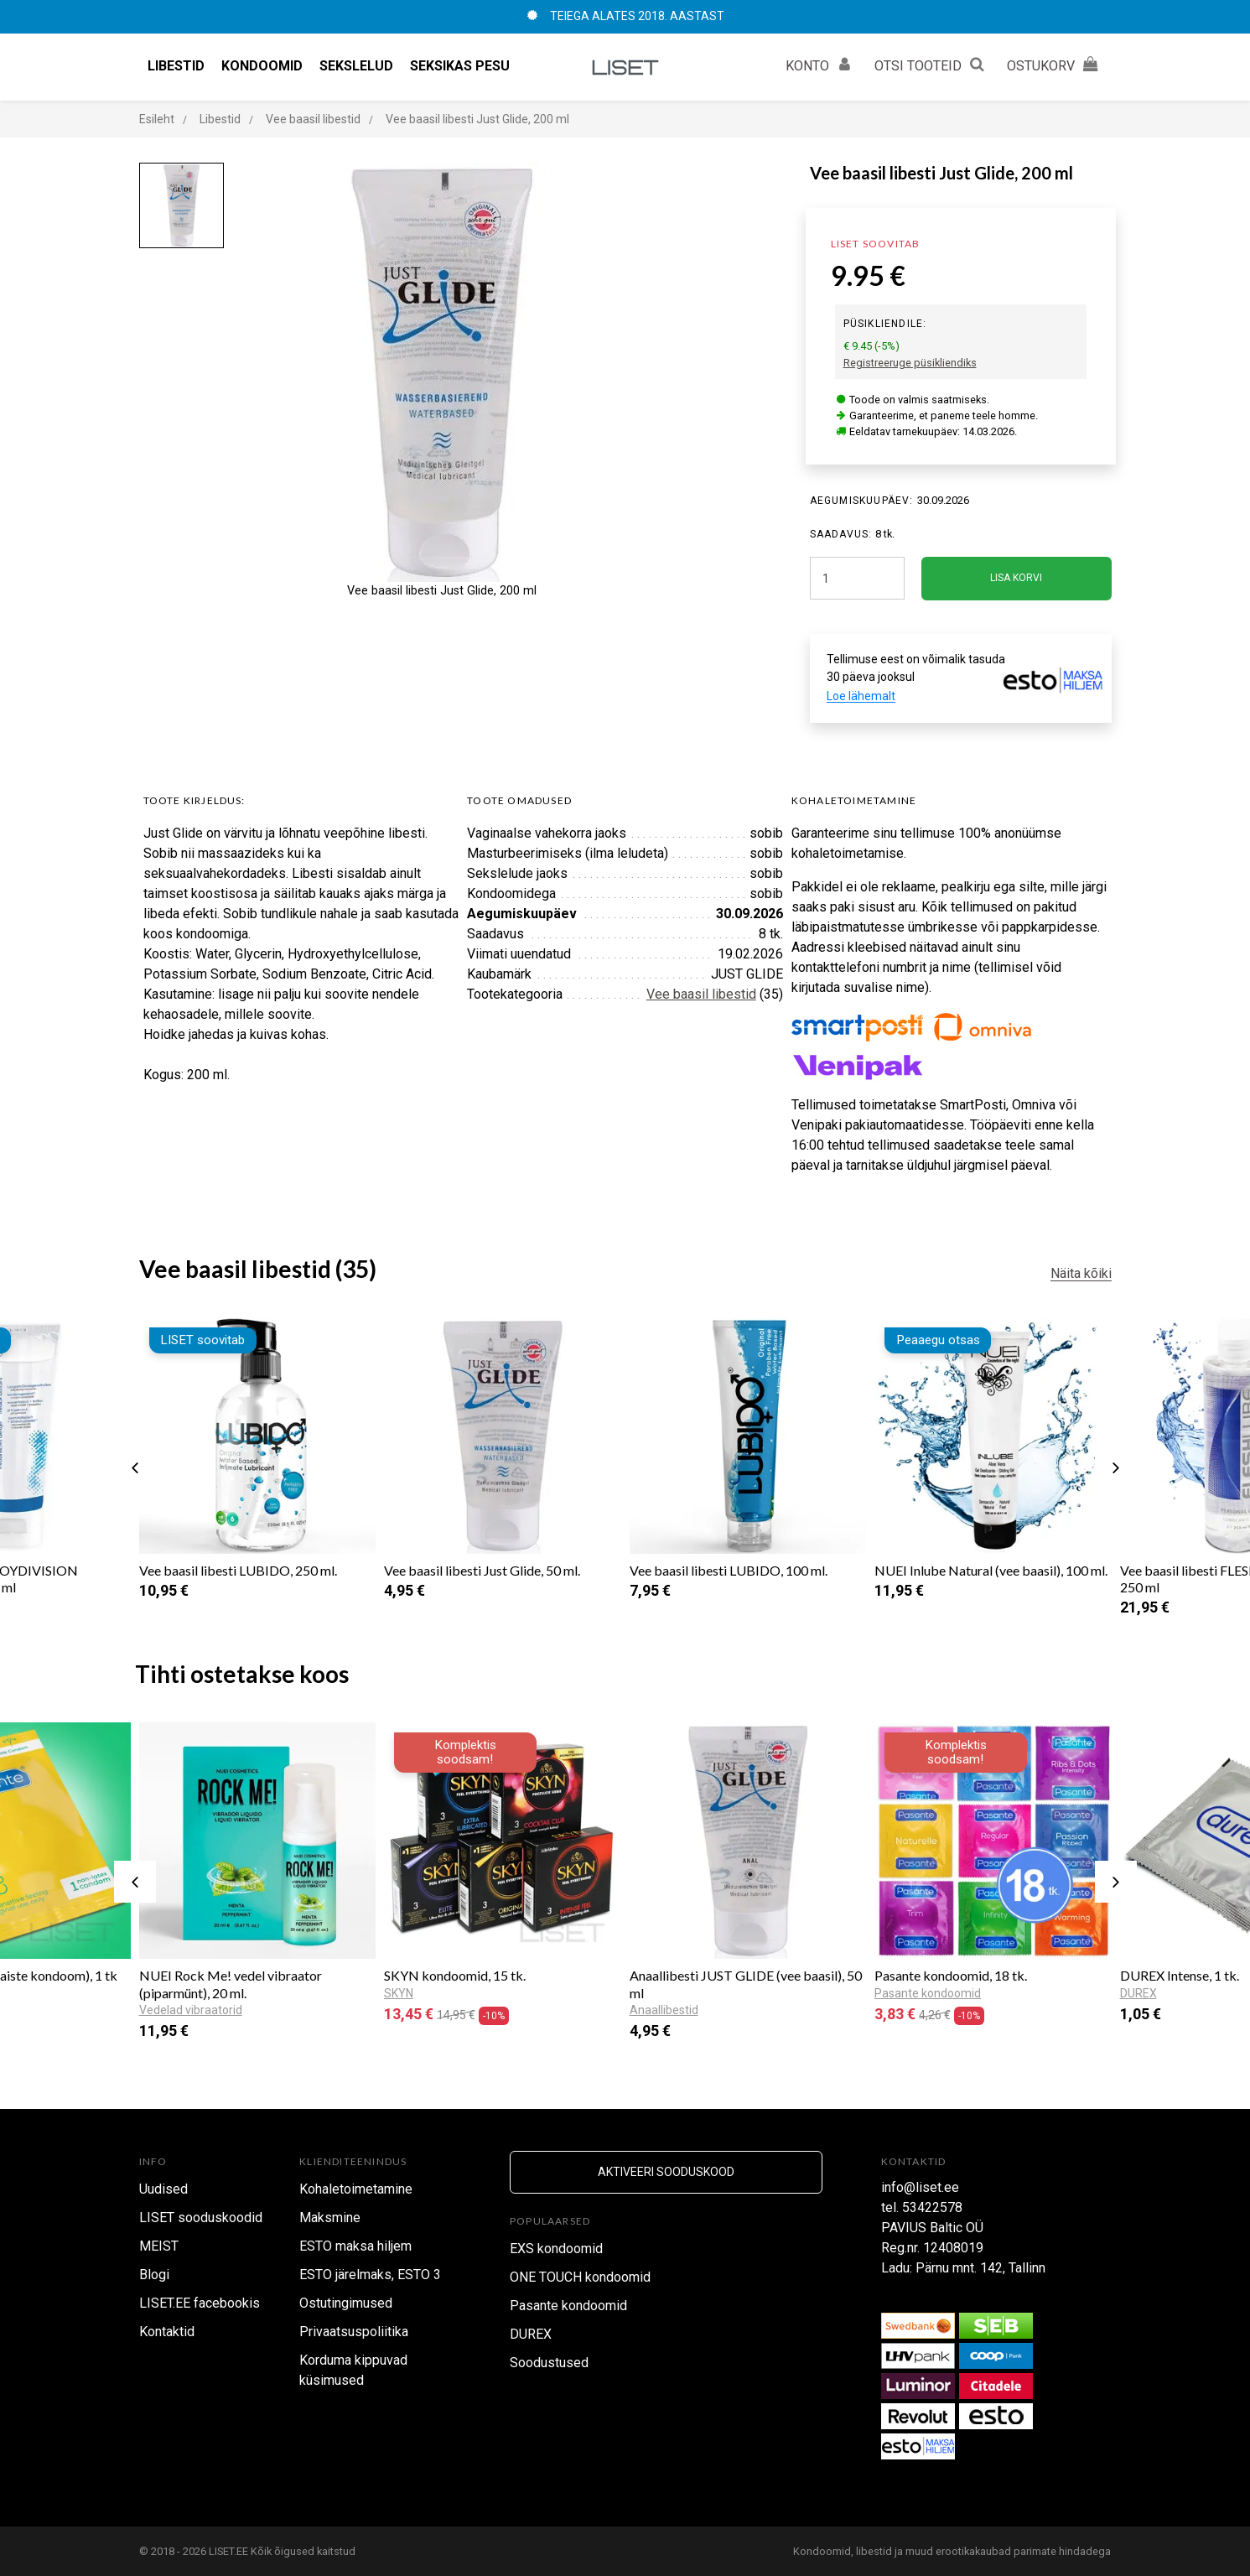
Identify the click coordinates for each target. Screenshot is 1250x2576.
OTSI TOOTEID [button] (932, 63)
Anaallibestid (664, 2010)
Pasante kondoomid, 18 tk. (950, 1975)
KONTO (822, 63)
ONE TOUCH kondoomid (580, 2277)
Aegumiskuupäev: (862, 500)
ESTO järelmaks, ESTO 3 (370, 2275)
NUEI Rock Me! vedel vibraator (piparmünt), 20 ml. (230, 1983)
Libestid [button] (176, 66)
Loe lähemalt (861, 696)
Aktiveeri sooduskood (666, 2172)
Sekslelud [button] (356, 66)
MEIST (159, 2246)
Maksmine (329, 2217)
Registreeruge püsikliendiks (910, 362)
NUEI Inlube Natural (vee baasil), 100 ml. (990, 1570)
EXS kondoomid (556, 2249)
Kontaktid (167, 2332)
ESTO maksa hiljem (355, 2246)
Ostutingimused (345, 2303)
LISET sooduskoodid (200, 2217)
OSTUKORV (1055, 63)
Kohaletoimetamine (355, 2189)
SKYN (398, 1993)
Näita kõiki (1081, 1273)
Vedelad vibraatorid (190, 2010)
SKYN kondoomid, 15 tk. (455, 1975)
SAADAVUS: (841, 534)
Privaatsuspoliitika (353, 2332)
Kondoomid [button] (262, 66)
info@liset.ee (920, 2187)
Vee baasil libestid (701, 994)
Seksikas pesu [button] (460, 66)
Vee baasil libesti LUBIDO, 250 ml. (238, 1570)
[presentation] (135, 1467)
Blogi (154, 2275)
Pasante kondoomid (927, 1993)
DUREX (531, 2334)
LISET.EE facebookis (199, 2303)
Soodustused (549, 2363)
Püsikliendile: (885, 324)
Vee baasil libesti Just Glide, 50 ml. (482, 1570)
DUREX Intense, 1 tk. (1179, 1975)
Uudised (163, 2189)
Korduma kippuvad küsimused (353, 2370)
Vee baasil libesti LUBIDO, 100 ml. (728, 1570)
